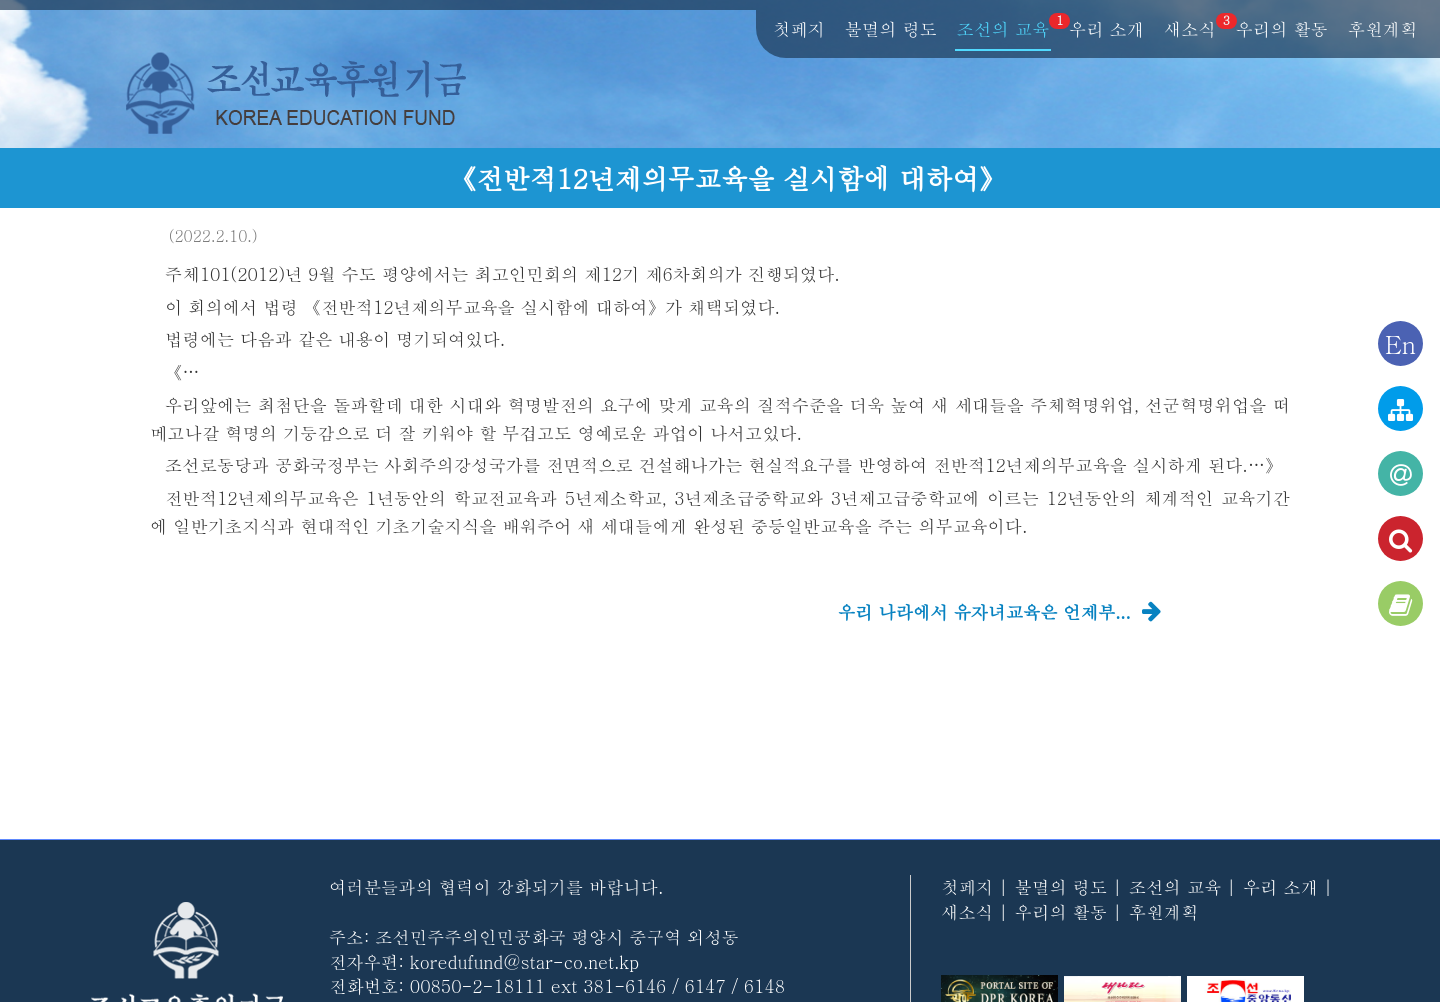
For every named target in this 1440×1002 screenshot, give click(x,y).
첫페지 (799, 30)
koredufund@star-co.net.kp (524, 961)
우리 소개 (1106, 30)
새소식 (1191, 30)
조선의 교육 (1004, 30)
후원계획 (1382, 30)
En (1400, 343)
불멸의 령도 (891, 30)
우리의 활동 (1282, 30)
